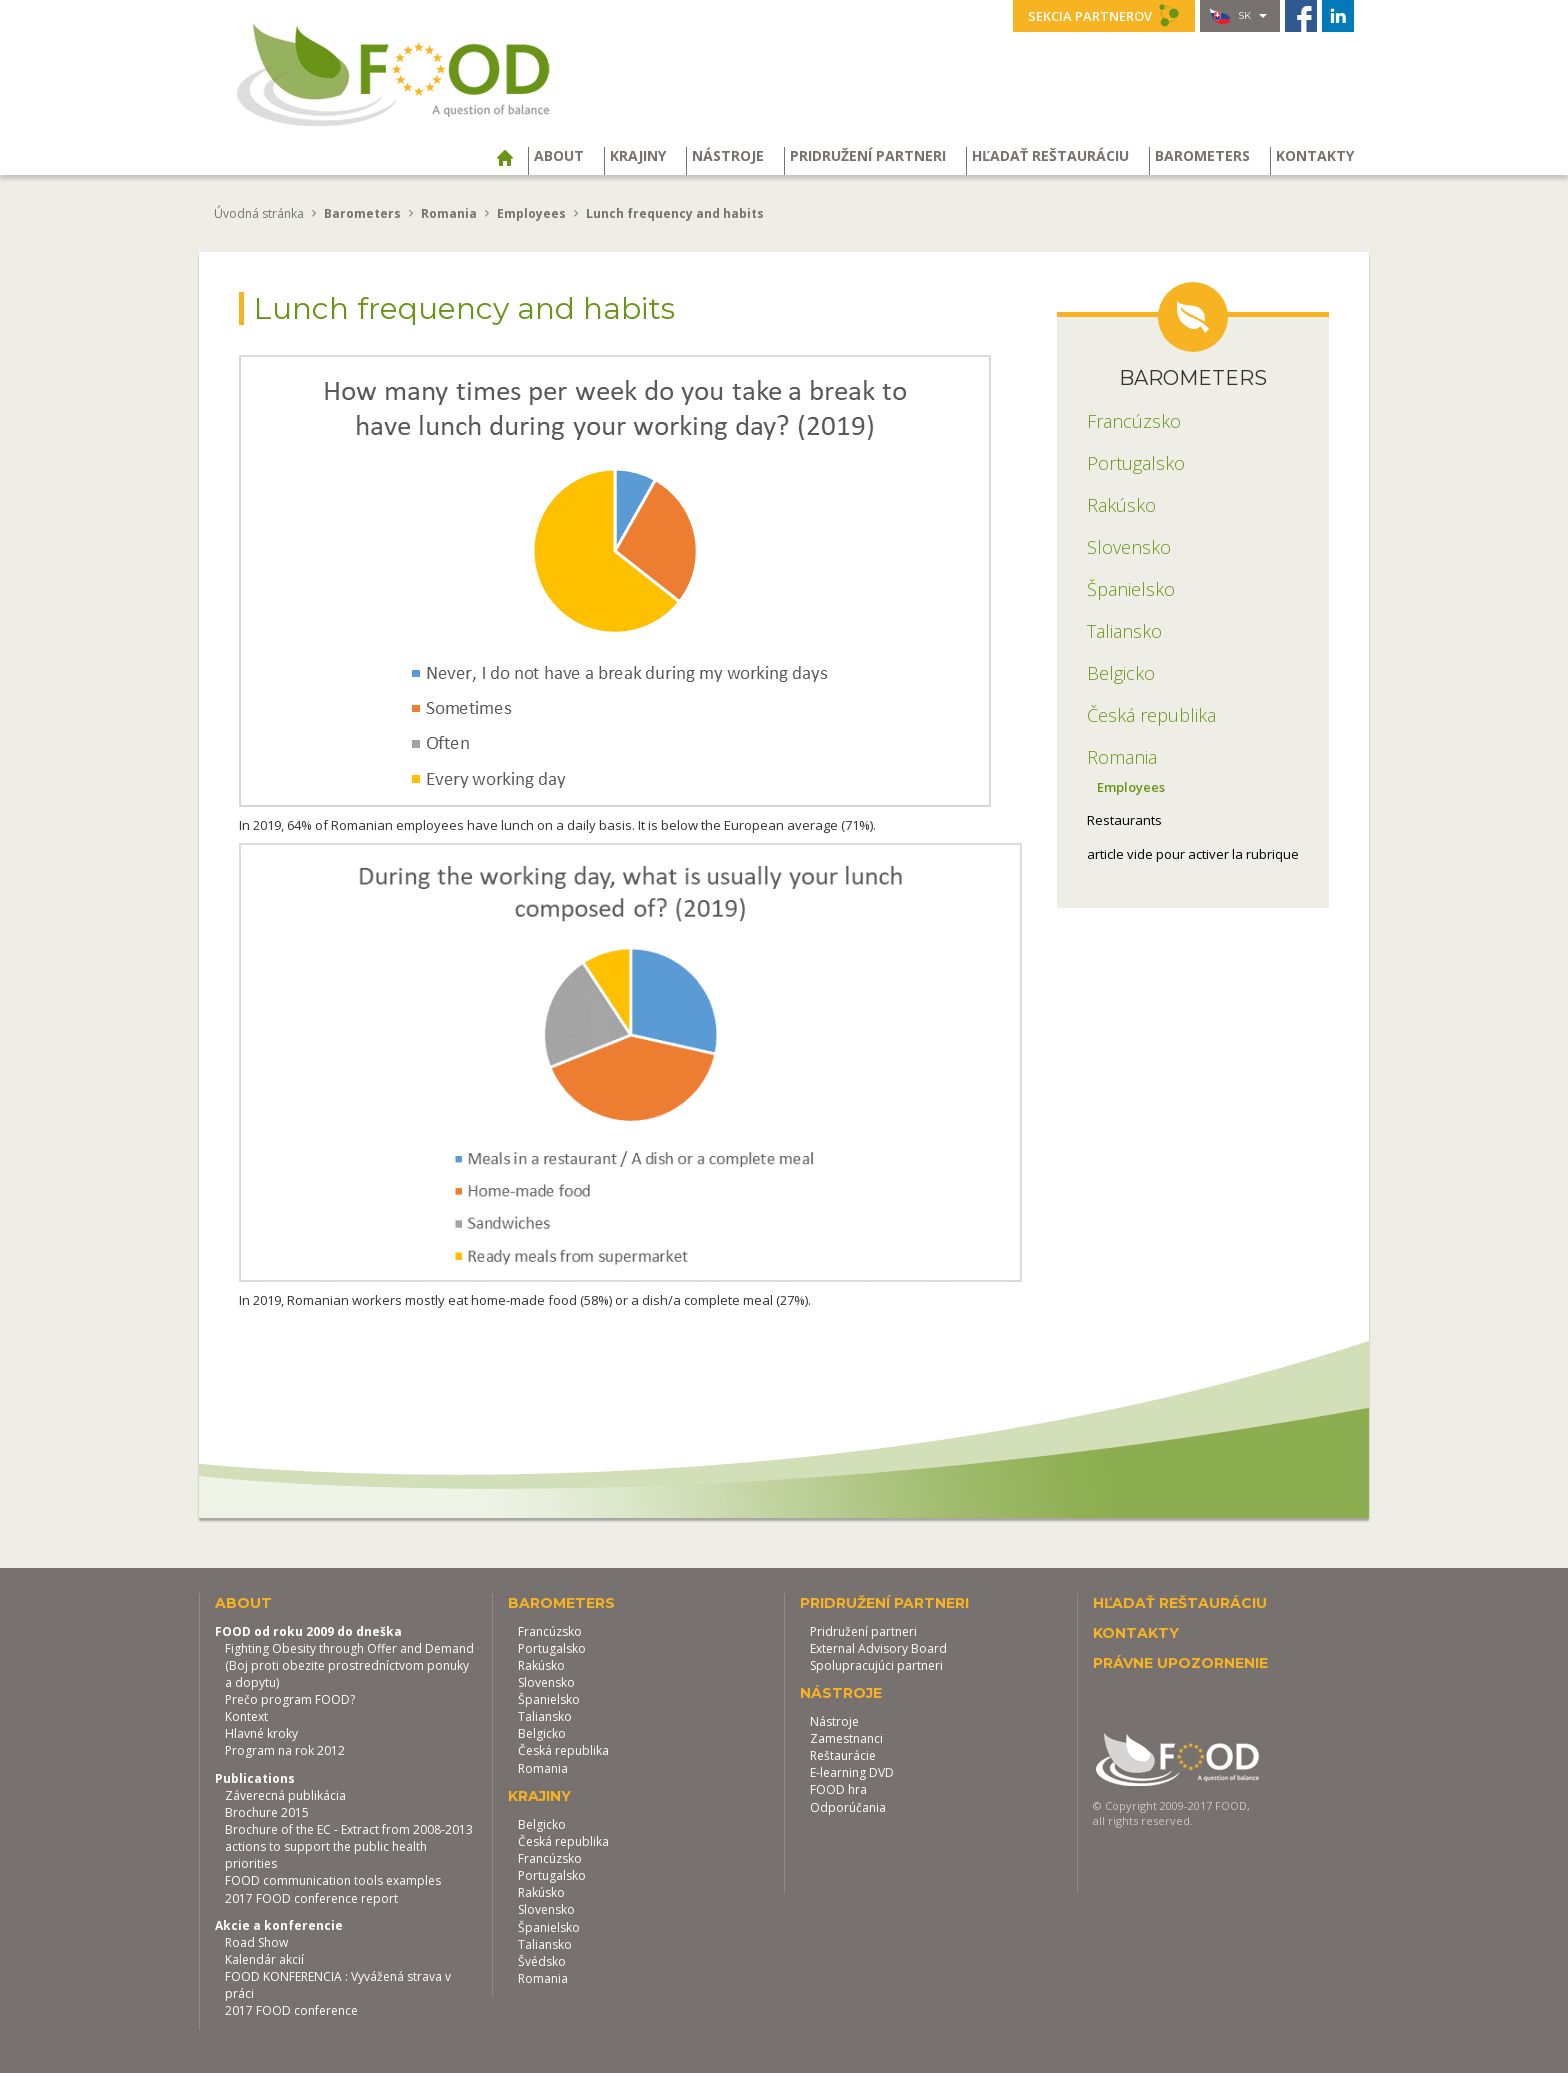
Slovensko (546, 1682)
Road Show (256, 1942)
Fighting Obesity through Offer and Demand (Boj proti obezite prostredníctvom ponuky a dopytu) (349, 1665)
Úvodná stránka (259, 213)
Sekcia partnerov (1104, 15)
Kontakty (1315, 156)
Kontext (246, 1716)
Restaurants (1124, 820)
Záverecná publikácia (285, 1795)
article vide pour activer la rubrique (1193, 854)
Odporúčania (848, 1807)
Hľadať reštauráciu (1050, 156)
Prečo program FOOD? (290, 1699)
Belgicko (542, 1733)
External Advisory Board (878, 1648)
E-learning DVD (852, 1772)
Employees (1131, 787)
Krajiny (638, 156)
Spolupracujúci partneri (876, 1665)
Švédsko (542, 1961)
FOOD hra (838, 1789)
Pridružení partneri (868, 156)
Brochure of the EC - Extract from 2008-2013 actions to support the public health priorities (349, 1846)
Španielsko (549, 1699)
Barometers (1202, 156)
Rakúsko (541, 1665)
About (559, 156)
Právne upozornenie (1180, 1663)
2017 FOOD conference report (311, 1898)
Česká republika (563, 1750)
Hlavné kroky (261, 1733)
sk (1238, 16)
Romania (543, 1768)
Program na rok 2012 (285, 1750)
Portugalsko (552, 1648)
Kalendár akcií (264, 1959)
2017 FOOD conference (291, 2010)
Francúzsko (550, 1631)
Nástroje (728, 156)
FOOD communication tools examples (333, 1880)
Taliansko (545, 1716)
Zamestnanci (846, 1738)
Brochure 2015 (267, 1812)
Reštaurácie (843, 1755)
